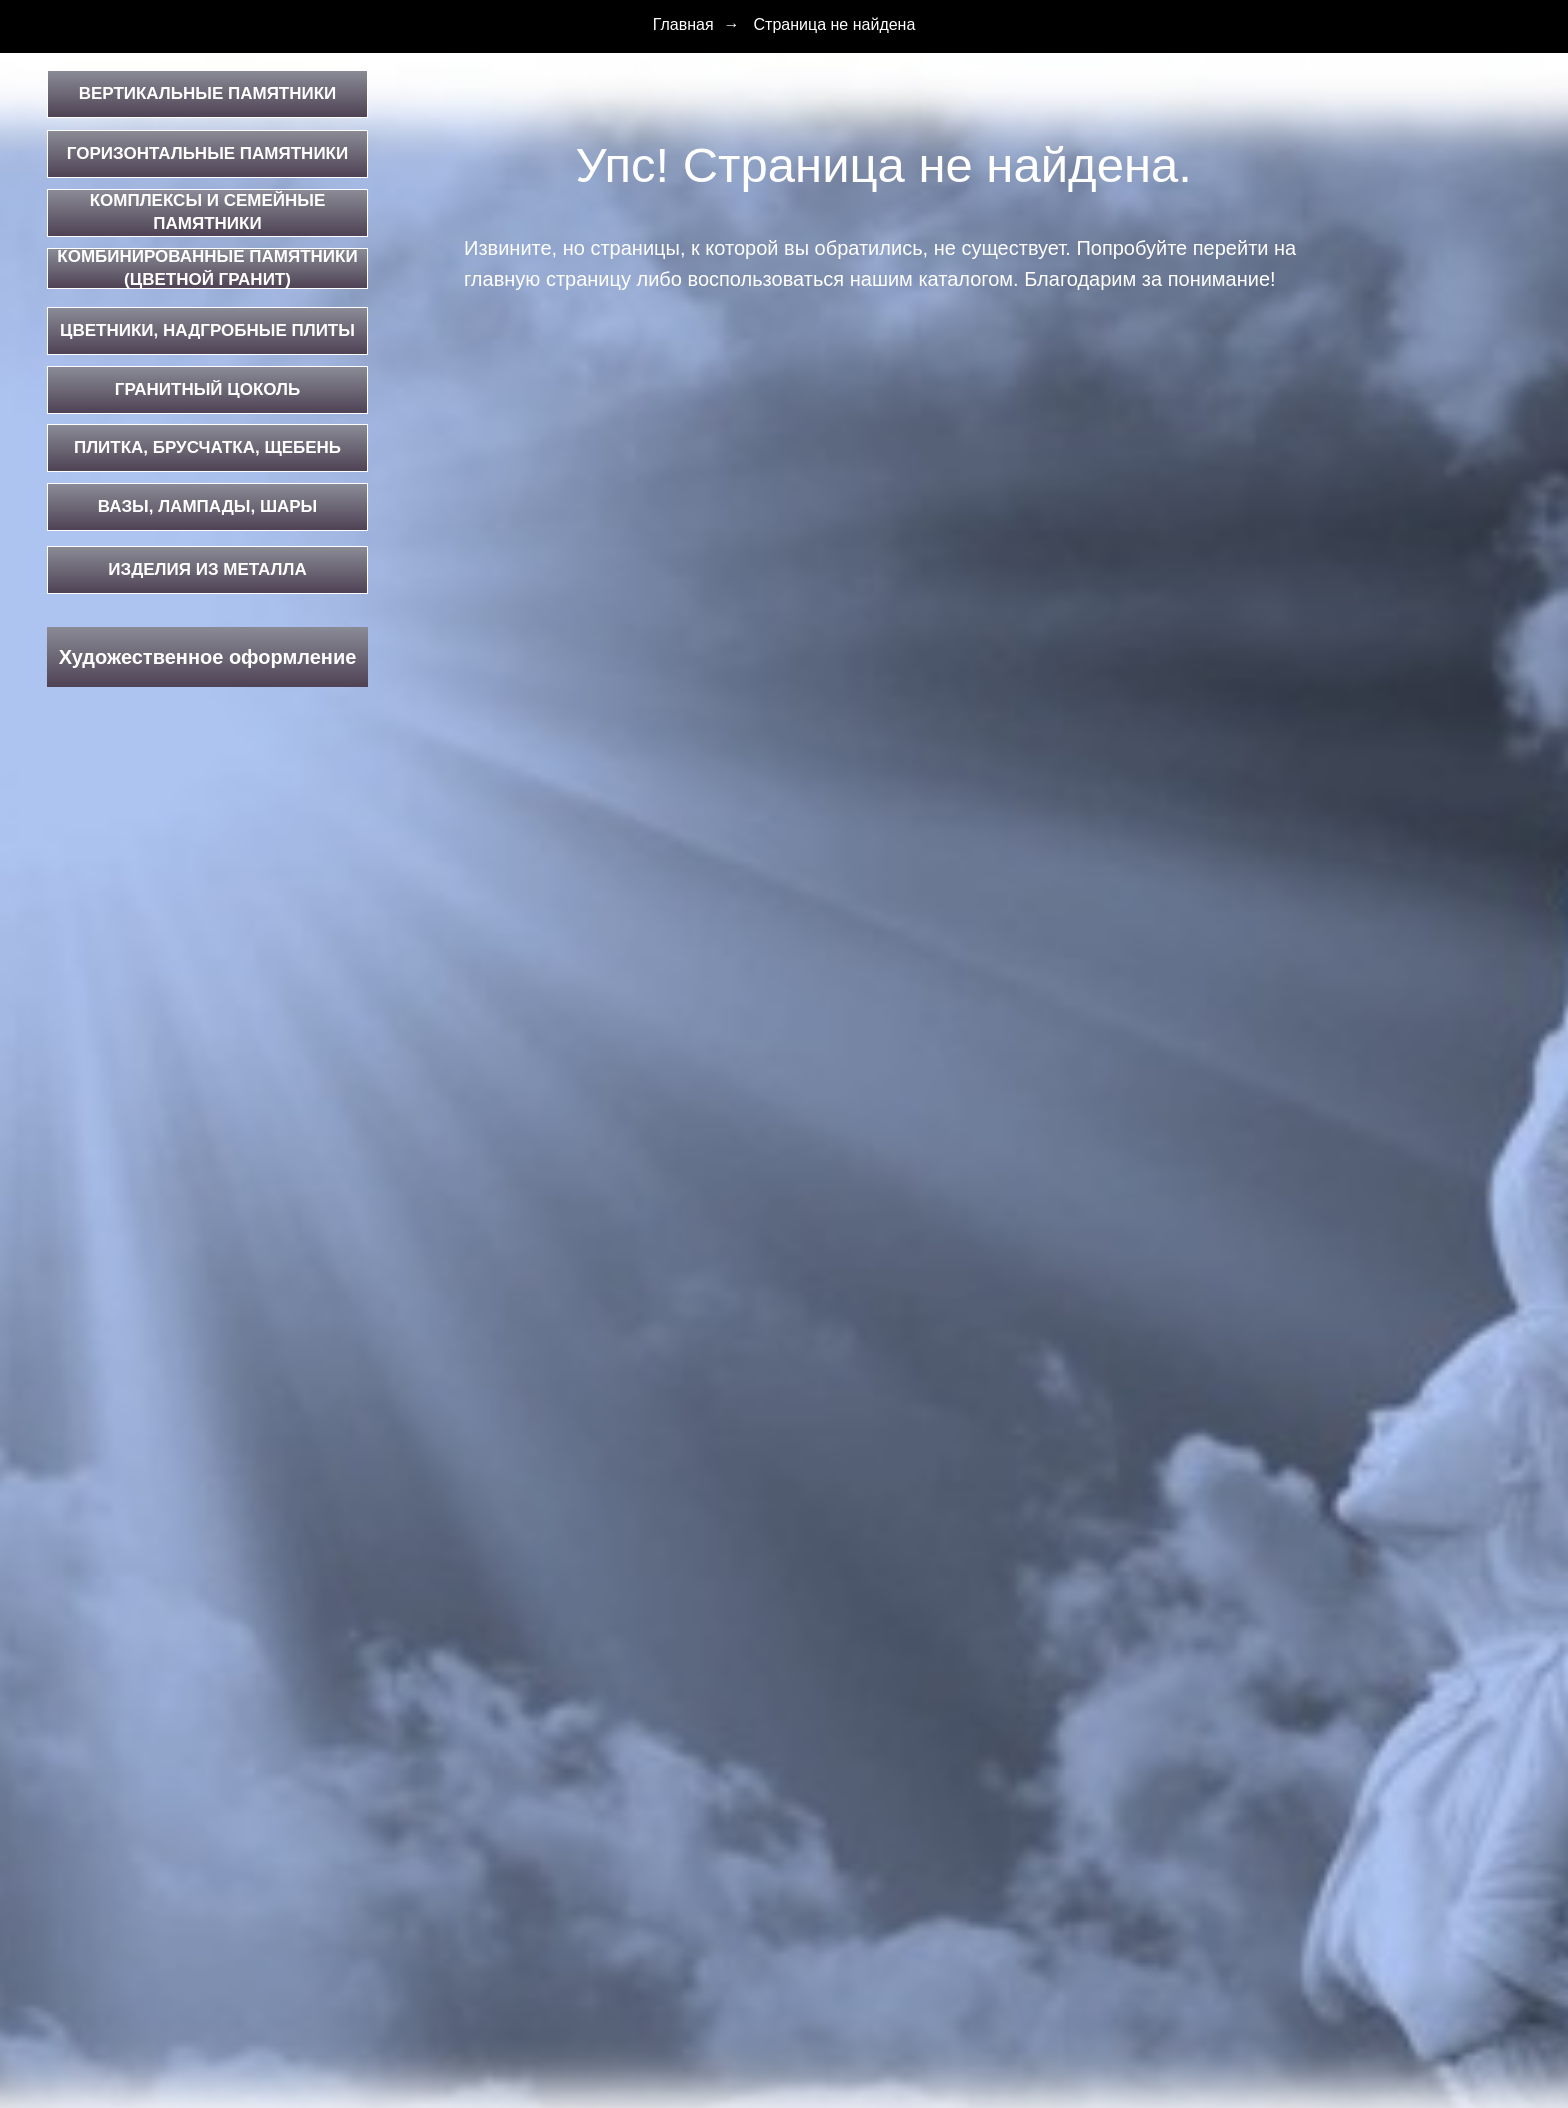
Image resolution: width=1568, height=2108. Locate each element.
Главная (683, 24)
